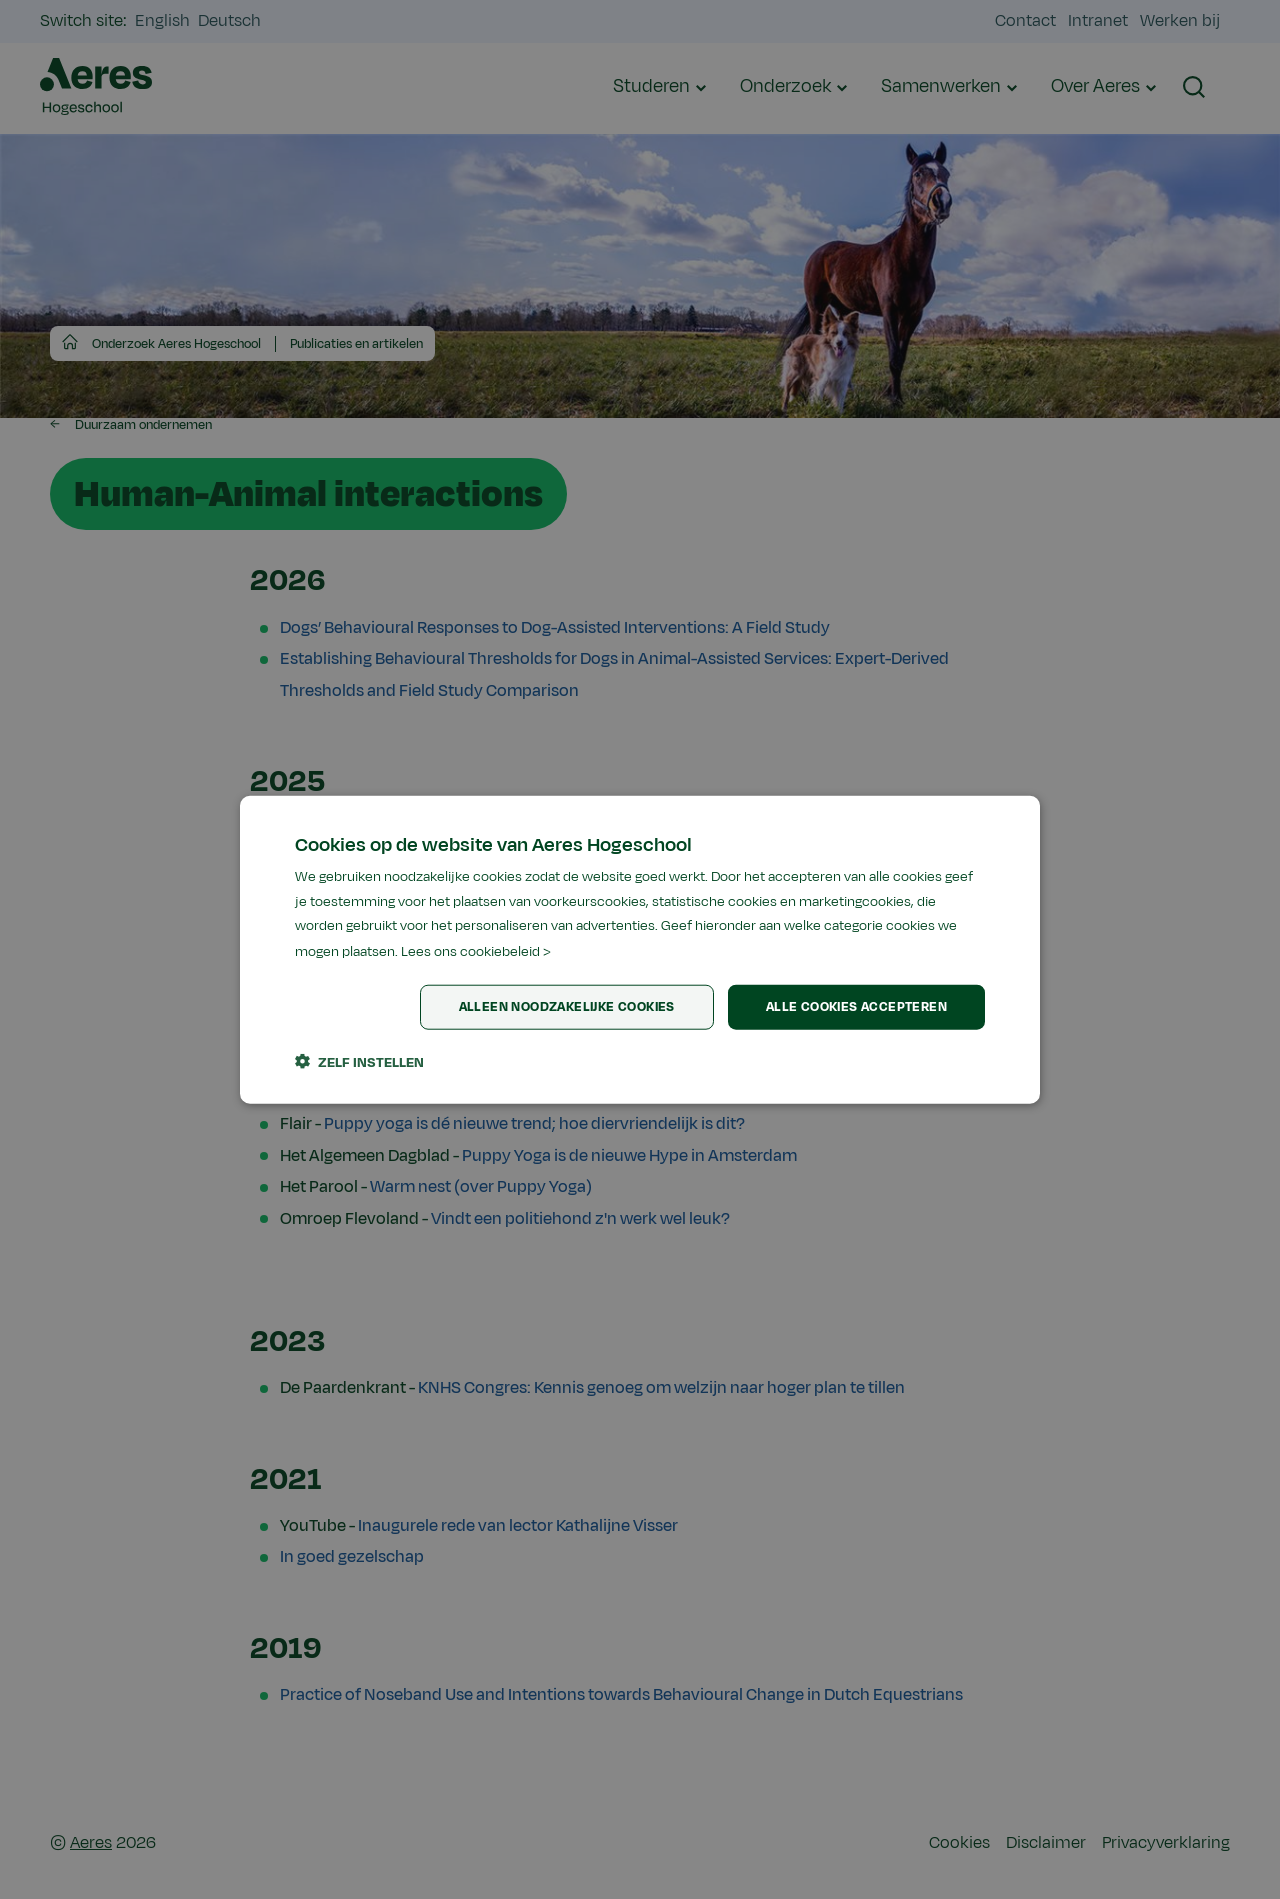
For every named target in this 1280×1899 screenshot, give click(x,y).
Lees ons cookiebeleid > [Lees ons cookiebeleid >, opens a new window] (476, 951)
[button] (359, 1062)
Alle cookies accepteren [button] (856, 1007)
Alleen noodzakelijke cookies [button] (567, 1007)
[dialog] (640, 949)
